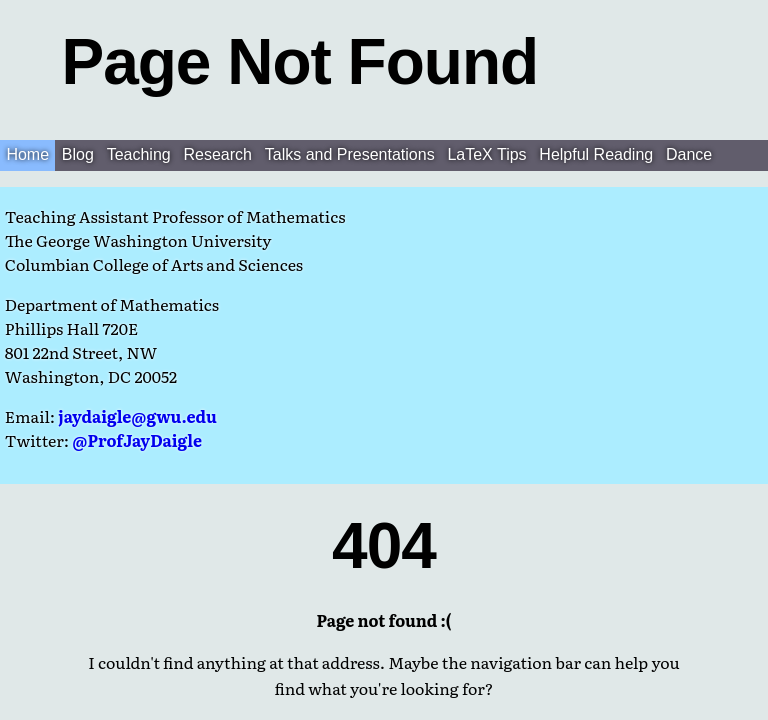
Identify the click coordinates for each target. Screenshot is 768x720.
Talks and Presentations (350, 154)
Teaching (139, 154)
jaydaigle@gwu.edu (137, 416)
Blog (78, 154)
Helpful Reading (596, 154)
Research (218, 154)
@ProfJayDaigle (137, 440)
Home (27, 154)
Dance (689, 154)
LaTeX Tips (486, 154)
